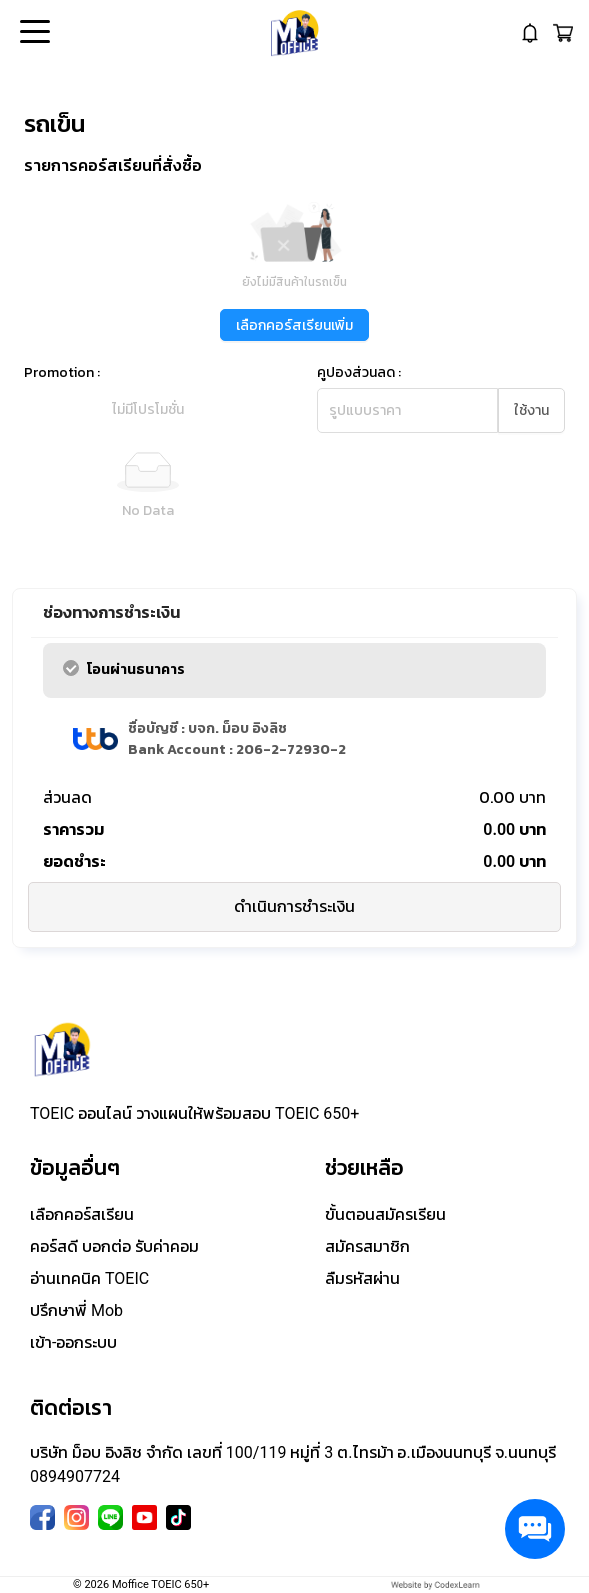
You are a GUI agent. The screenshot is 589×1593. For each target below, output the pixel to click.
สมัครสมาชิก (367, 1246)
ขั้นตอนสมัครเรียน (385, 1214)
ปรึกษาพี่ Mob (76, 1310)
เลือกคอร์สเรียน (82, 1214)
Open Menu (33, 33)
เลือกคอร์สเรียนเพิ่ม (294, 325)
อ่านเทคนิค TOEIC (89, 1278)
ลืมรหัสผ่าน (362, 1278)
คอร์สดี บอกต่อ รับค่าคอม (114, 1246)
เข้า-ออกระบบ (73, 1342)
